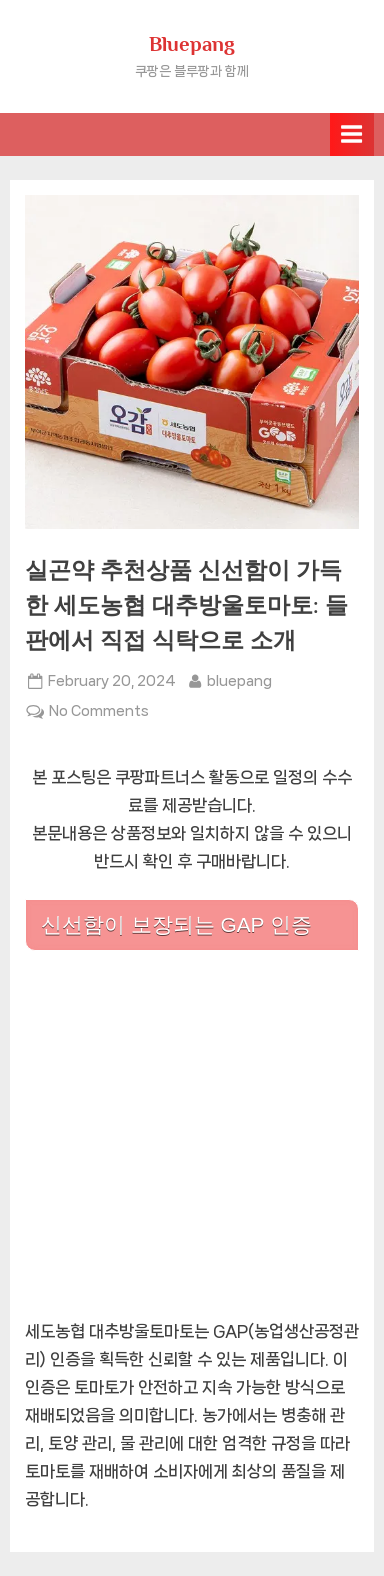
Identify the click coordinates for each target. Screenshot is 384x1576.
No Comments (99, 711)
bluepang (239, 678)
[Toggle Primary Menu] (352, 134)
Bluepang (192, 44)
